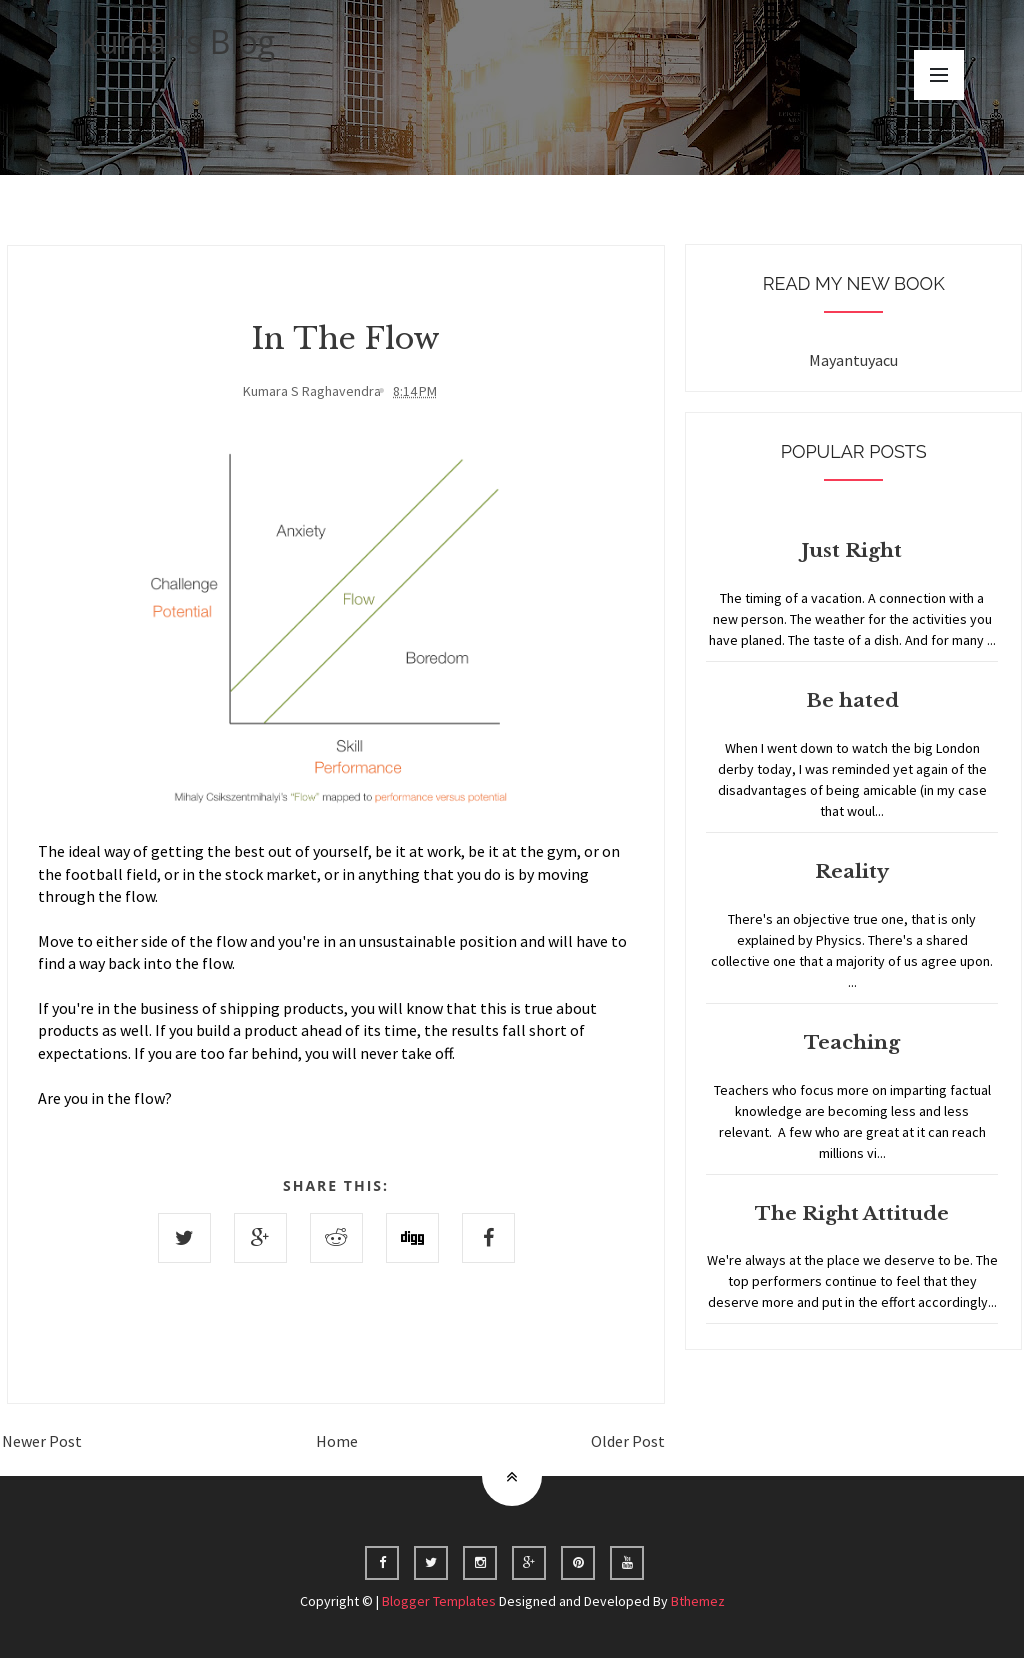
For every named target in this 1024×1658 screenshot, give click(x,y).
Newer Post (42, 1441)
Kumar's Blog (177, 41)
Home (337, 1441)
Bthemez (698, 1601)
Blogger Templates (439, 1601)
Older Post (628, 1441)
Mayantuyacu (853, 360)
